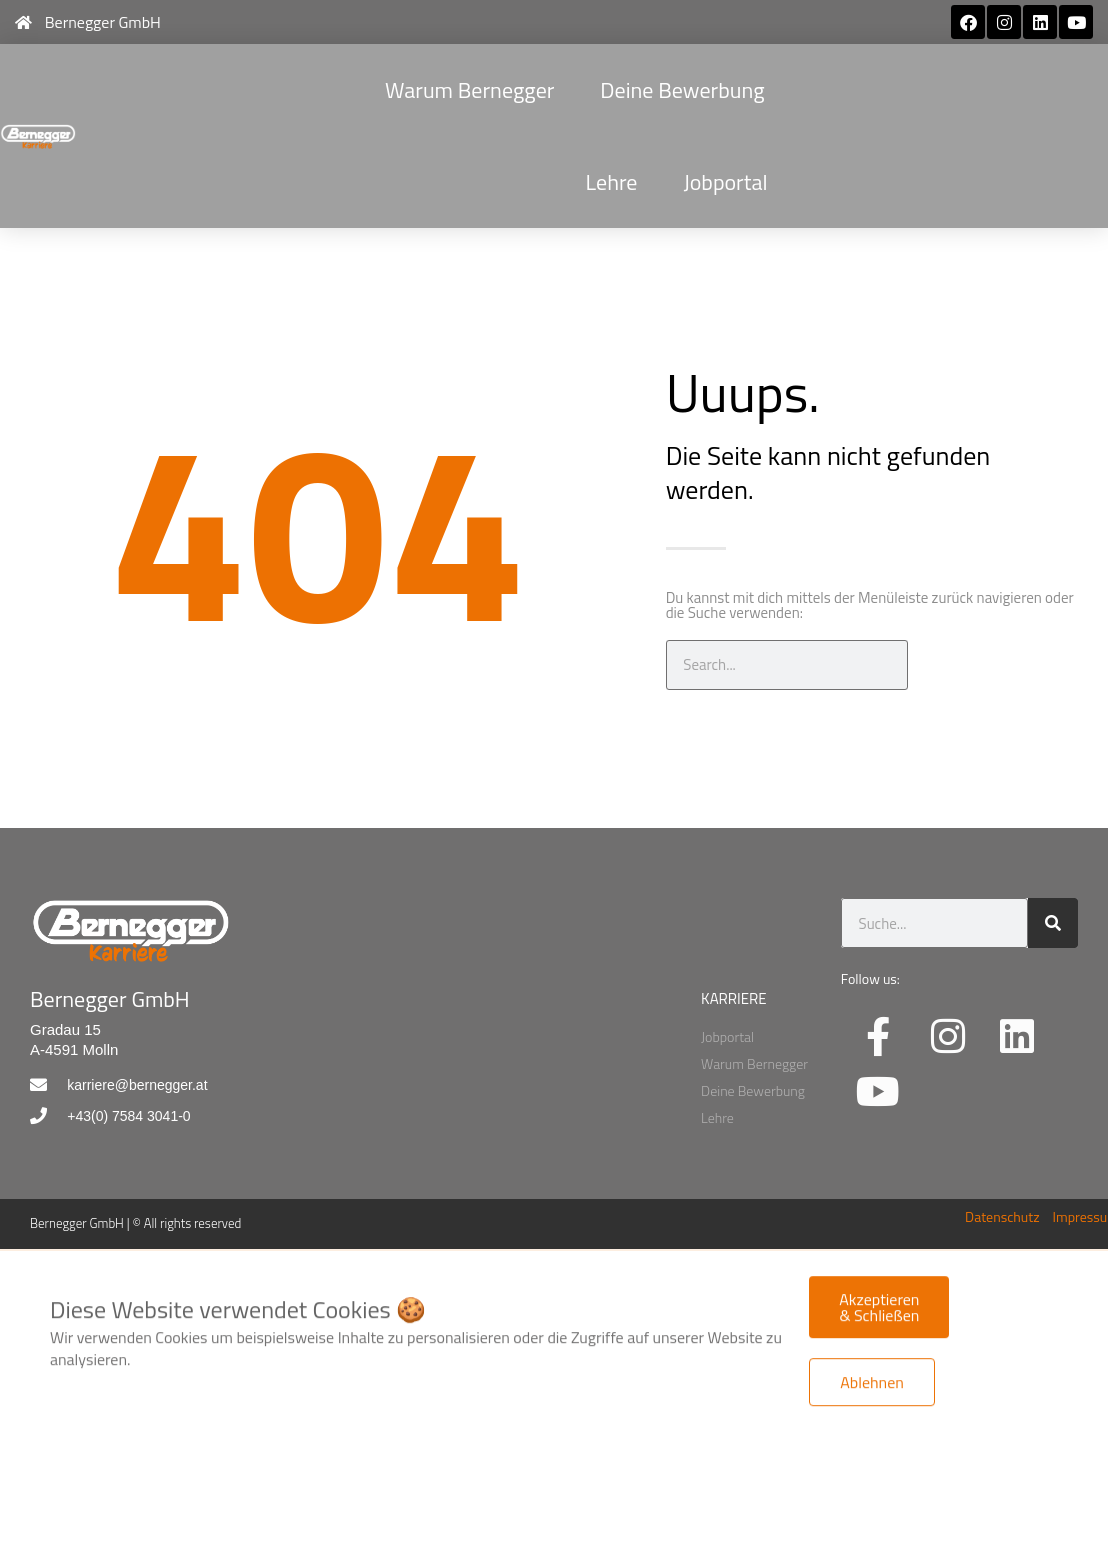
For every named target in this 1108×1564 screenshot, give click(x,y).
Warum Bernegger (469, 90)
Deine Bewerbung (682, 90)
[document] (554, 1335)
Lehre (612, 182)
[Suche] (933, 665)
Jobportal (725, 182)
